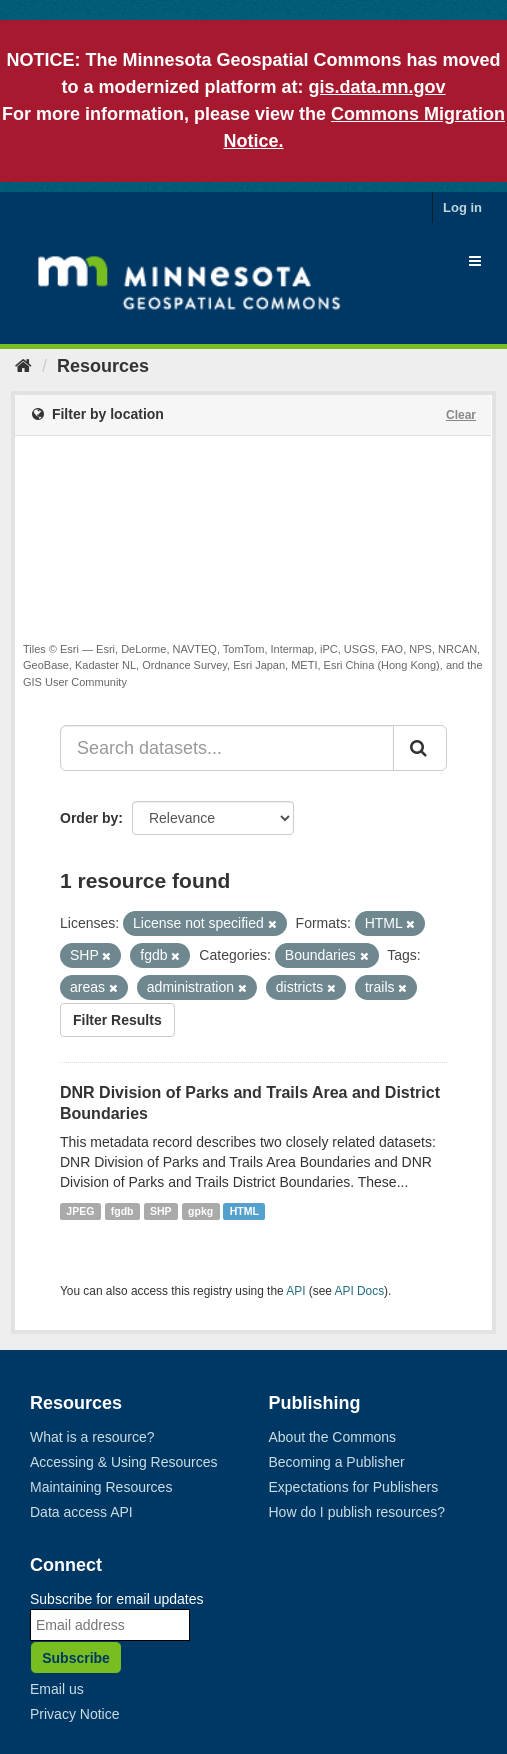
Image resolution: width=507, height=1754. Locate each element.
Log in (462, 207)
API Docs (360, 1291)
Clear (461, 415)
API (295, 1291)
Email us (57, 1689)
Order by (89, 818)
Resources (103, 366)
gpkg (200, 1211)
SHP (161, 1211)
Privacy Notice (74, 1714)
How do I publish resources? (357, 1512)
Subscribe (76, 1658)
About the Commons (333, 1437)
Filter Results (117, 1020)
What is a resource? (92, 1437)
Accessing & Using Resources (124, 1462)
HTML (244, 1211)
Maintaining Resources (101, 1487)
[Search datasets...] (227, 748)
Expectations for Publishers (354, 1487)
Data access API (81, 1512)
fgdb (122, 1211)
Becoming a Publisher (337, 1462)
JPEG (80, 1211)
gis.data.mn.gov (377, 87)
